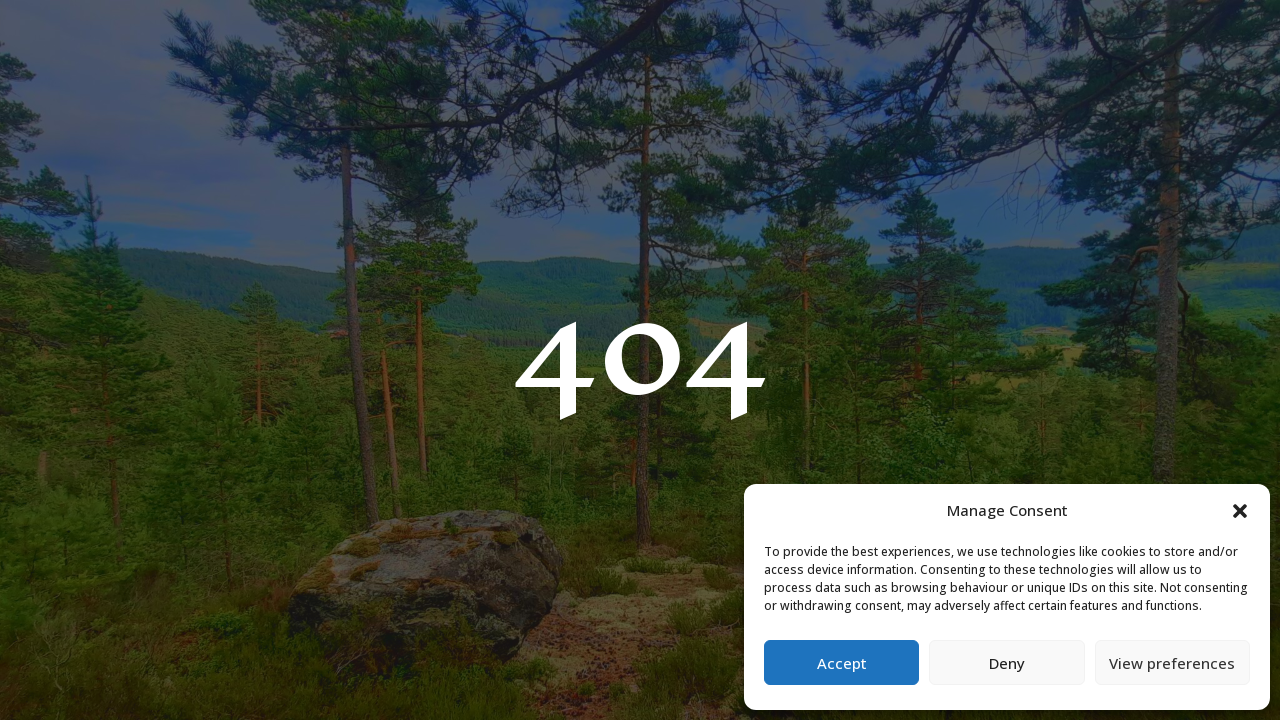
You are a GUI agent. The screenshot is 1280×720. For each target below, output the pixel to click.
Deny (1007, 663)
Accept (842, 663)
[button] (1240, 511)
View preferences (1172, 663)
